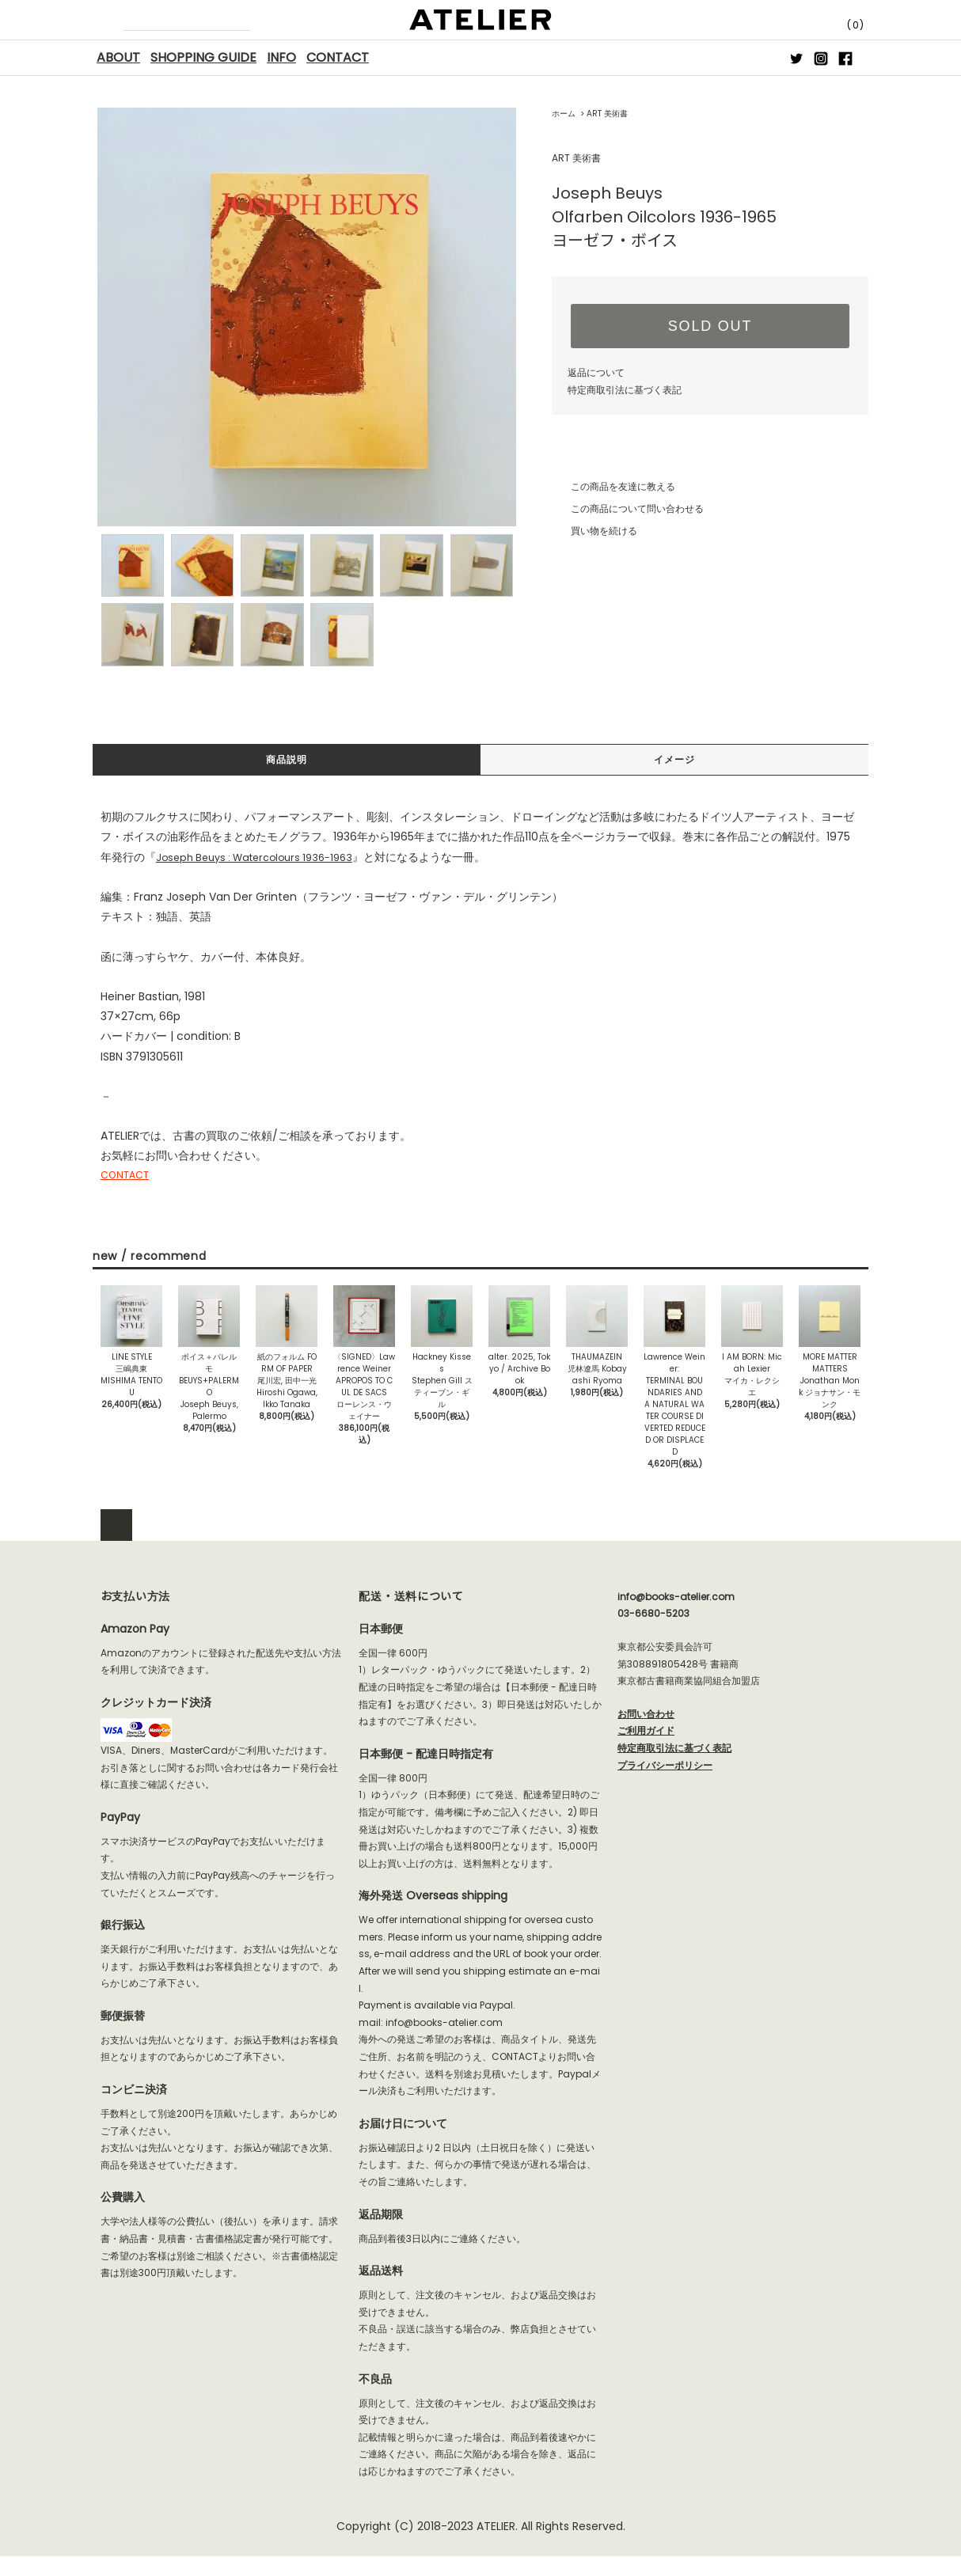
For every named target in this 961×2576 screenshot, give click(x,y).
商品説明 (286, 760)
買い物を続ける (594, 530)
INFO (281, 57)
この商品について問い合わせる (628, 508)
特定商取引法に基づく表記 (625, 389)
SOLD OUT (710, 326)
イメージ (674, 760)
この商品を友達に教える (613, 486)
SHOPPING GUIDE (203, 57)
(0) (841, 25)
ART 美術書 (607, 114)
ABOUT (118, 57)
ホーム (563, 114)
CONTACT (337, 57)
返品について (596, 372)
